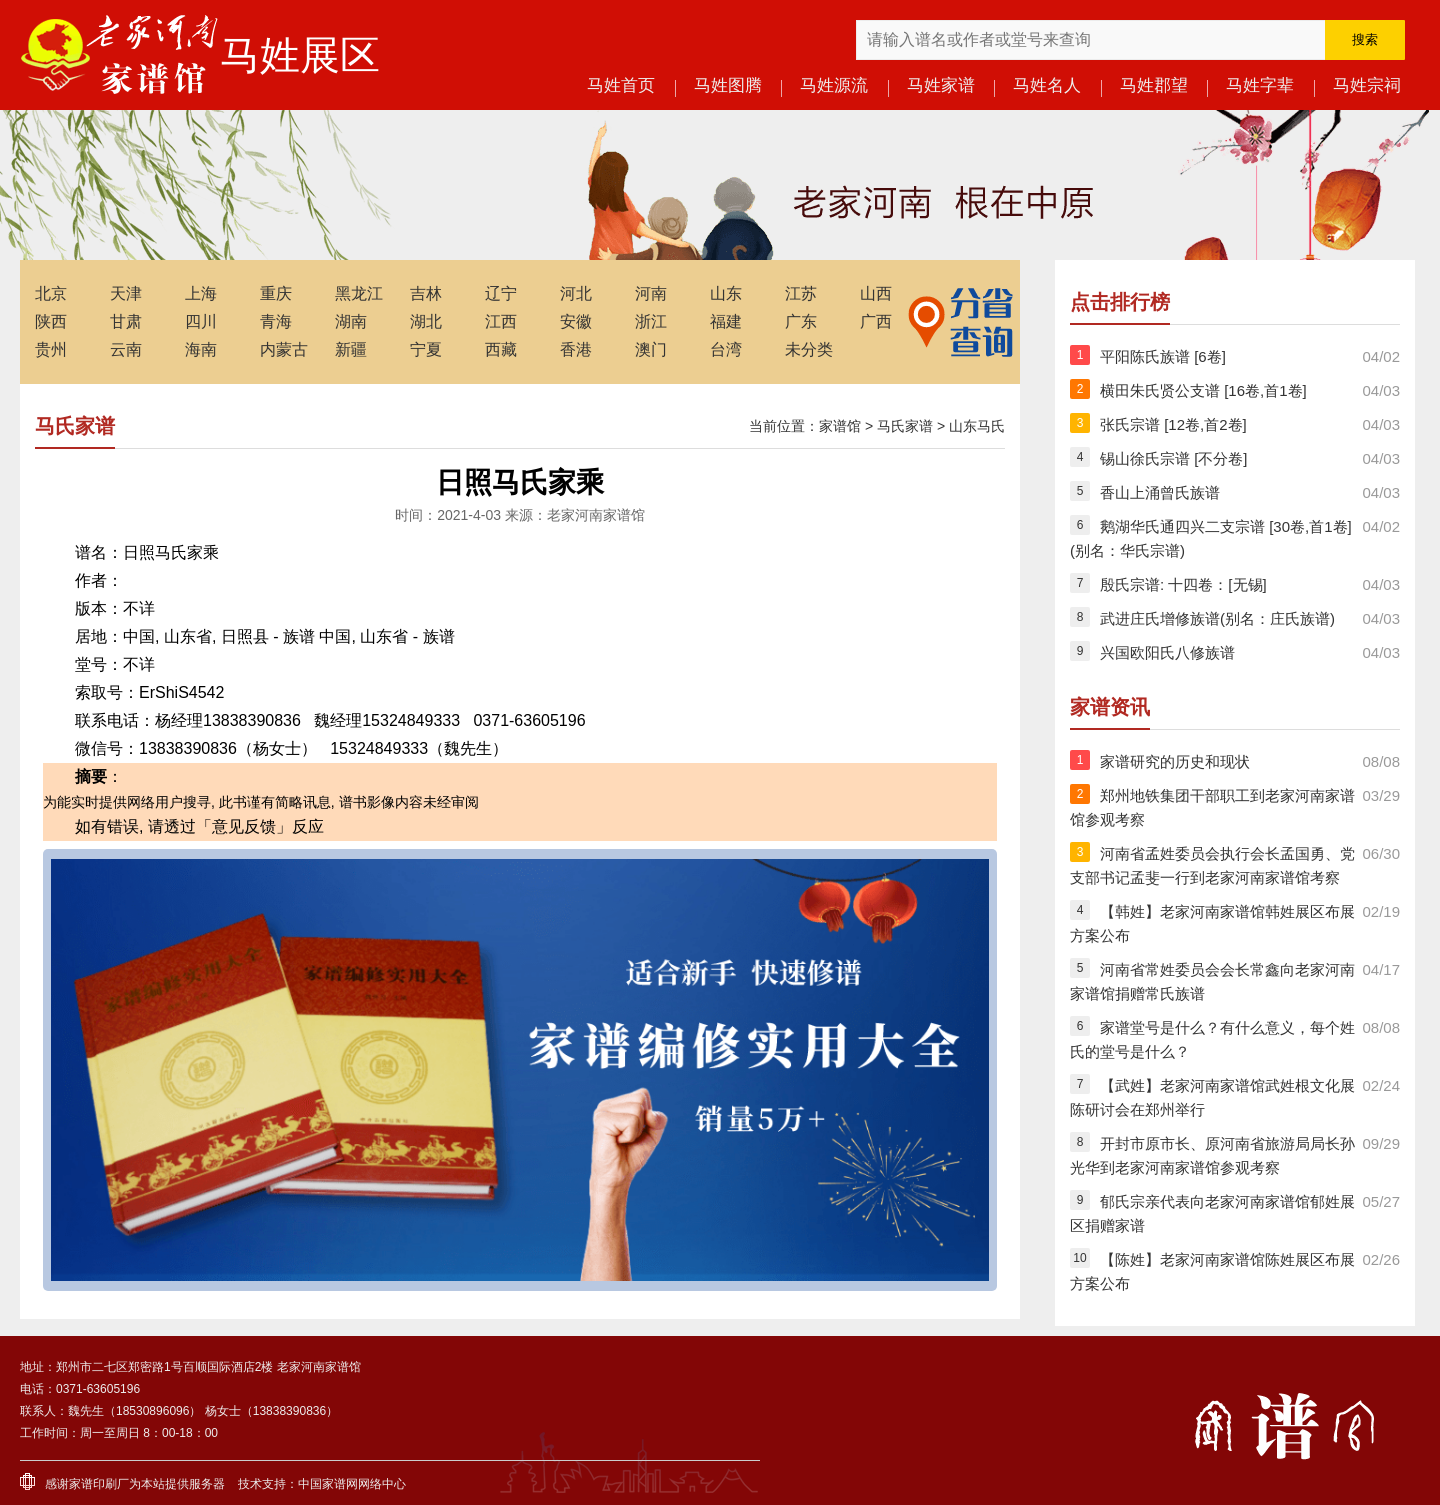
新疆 (351, 349)
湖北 (426, 321)
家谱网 (340, 1484)
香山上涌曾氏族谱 (1160, 492)
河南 (651, 293)
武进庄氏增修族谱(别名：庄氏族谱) (1217, 618)
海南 (201, 349)
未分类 (809, 349)
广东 (801, 321)
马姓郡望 (1154, 85)
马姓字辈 (1260, 85)
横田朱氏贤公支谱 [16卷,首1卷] (1203, 390)
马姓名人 (1047, 85)
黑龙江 (359, 293)
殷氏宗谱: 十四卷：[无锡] (1183, 584)
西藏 (501, 349)
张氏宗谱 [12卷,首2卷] (1173, 424)
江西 (501, 321)
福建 (726, 321)
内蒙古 (284, 349)
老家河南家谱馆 (120, 55)
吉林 (426, 293)
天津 (126, 293)
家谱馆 (840, 426)
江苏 (801, 293)
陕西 (51, 321)
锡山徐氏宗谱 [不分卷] (1174, 458)
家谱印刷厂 (99, 1484)
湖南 (351, 321)
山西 (876, 293)
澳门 (651, 349)
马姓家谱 (941, 85)
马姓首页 (621, 85)
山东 (726, 293)
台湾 (726, 349)
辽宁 (501, 293)
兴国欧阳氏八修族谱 (1167, 652)
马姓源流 (834, 85)
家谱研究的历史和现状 (1175, 761)
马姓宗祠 (1367, 85)
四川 (201, 321)
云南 (126, 349)
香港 (576, 349)
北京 (51, 293)
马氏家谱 (905, 426)
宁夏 (426, 349)
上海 (201, 293)
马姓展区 (300, 55)
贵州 (51, 349)
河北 (576, 293)
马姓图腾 (728, 85)
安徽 (576, 321)
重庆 (276, 293)
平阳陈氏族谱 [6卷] (1163, 356)
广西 (876, 321)
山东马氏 (977, 426)
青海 (276, 321)
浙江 (651, 321)
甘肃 (126, 321)
